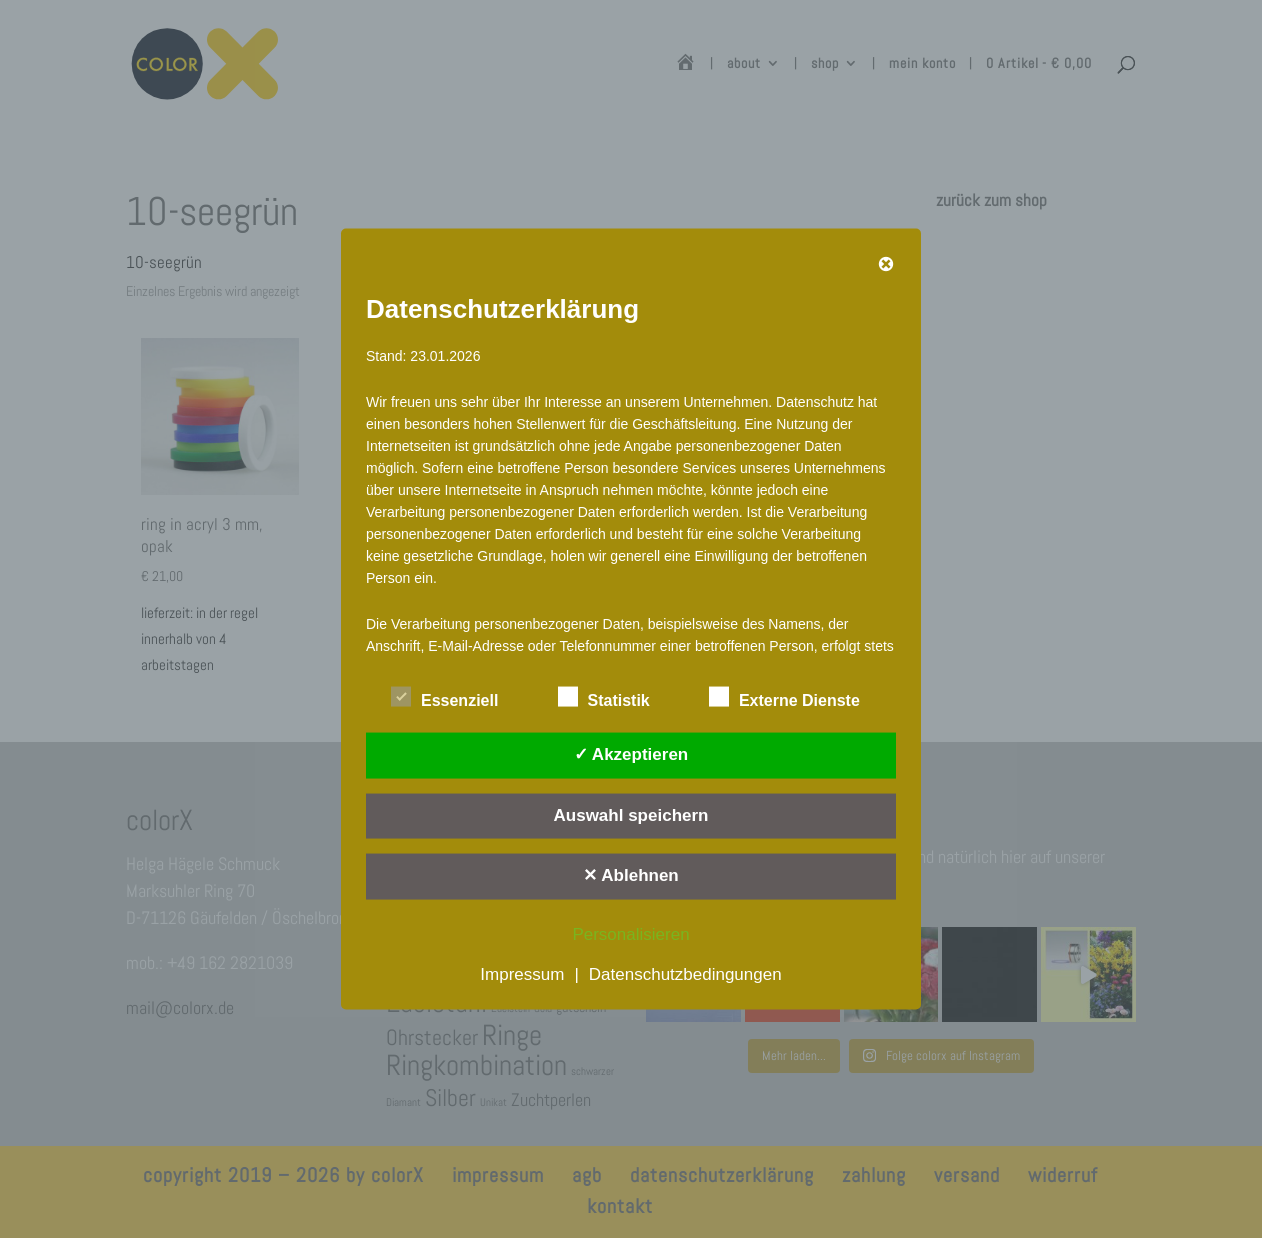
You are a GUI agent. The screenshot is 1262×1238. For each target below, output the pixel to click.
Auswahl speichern (631, 814)
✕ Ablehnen (631, 875)
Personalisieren (630, 933)
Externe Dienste (784, 698)
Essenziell (444, 698)
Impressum (522, 973)
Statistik (604, 698)
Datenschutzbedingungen (685, 973)
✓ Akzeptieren (631, 754)
